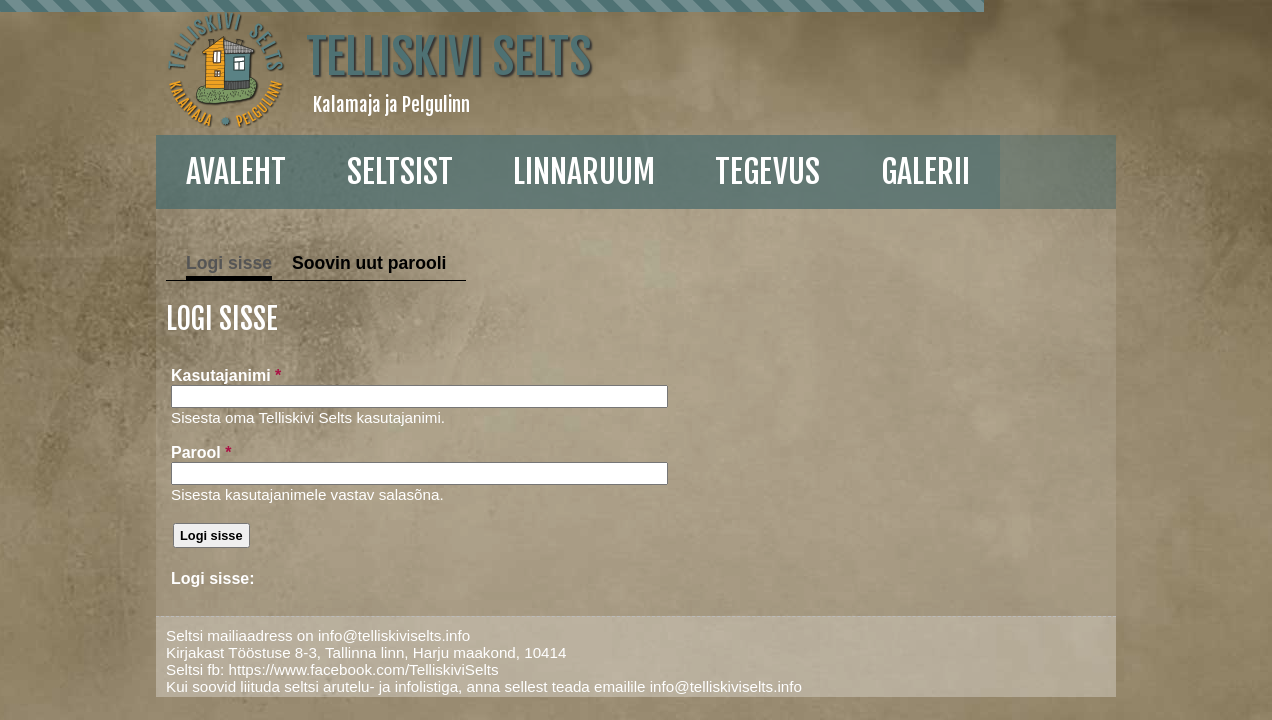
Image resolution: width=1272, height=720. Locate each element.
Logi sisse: (93, 578)
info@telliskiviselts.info (279, 635)
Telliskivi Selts (333, 57)
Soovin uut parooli (254, 263)
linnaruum (464, 172)
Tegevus (647, 172)
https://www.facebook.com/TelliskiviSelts (248, 669)
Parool (81, 452)
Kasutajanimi (106, 375)
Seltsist (280, 172)
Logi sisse (114, 263)
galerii (805, 172)
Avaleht (116, 172)
